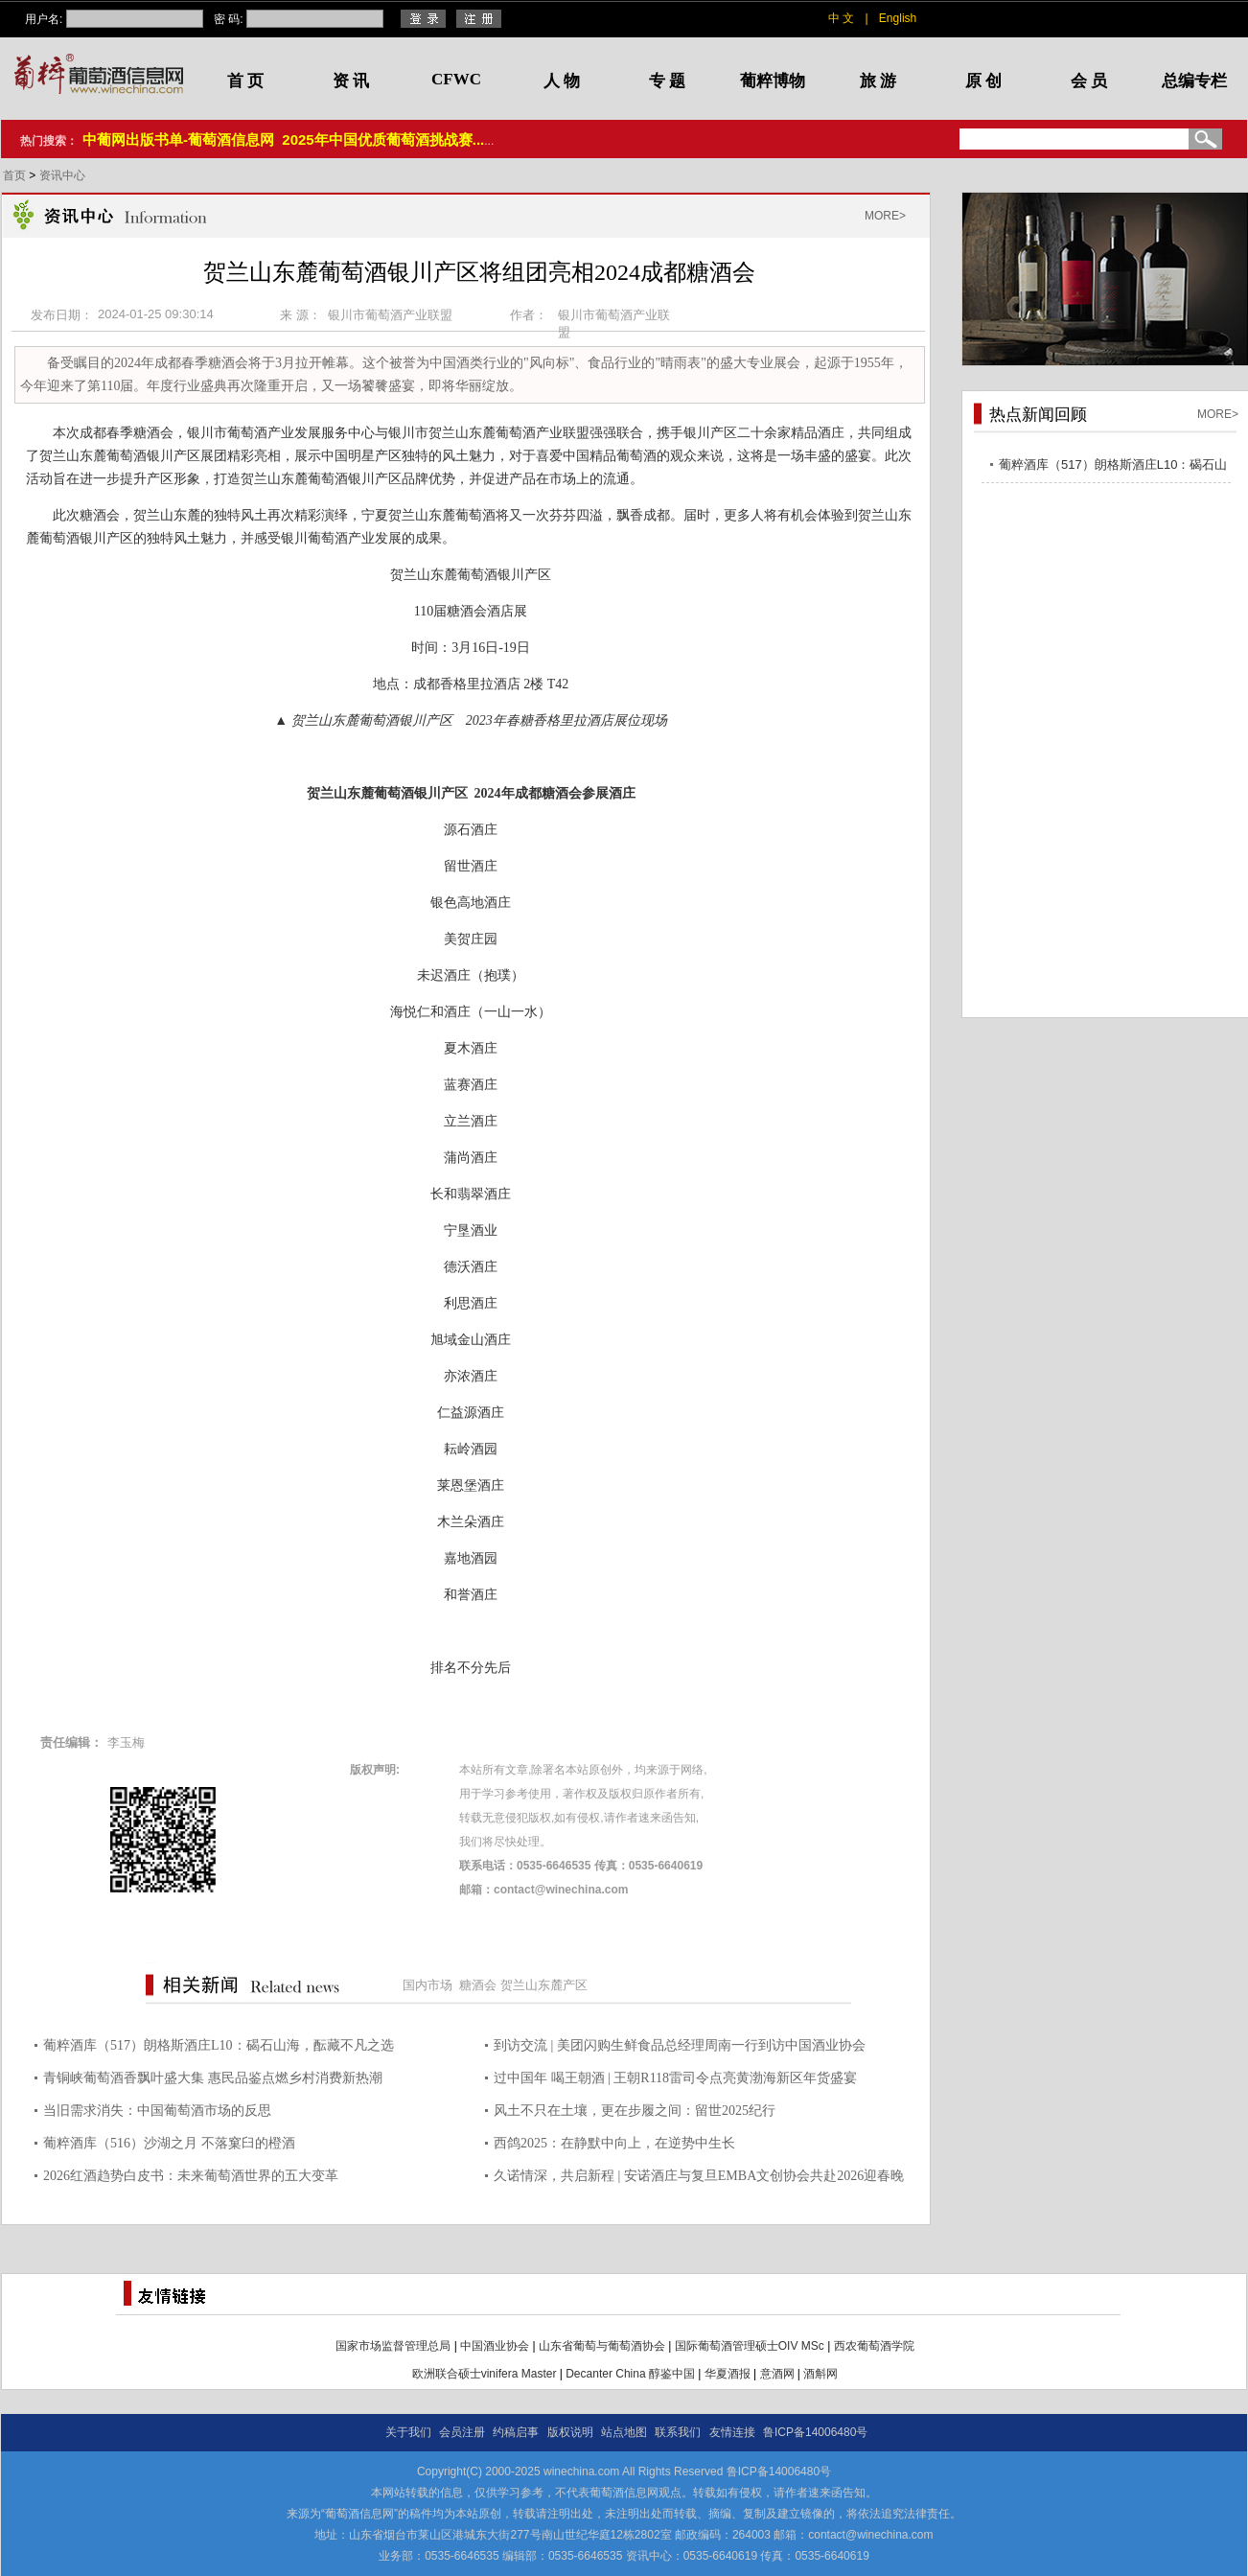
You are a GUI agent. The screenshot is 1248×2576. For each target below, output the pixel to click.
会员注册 (462, 2432)
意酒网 (777, 2373)
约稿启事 (516, 2432)
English (897, 18)
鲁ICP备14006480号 (815, 2432)
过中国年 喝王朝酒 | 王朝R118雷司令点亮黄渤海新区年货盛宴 (675, 2078)
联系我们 (678, 2432)
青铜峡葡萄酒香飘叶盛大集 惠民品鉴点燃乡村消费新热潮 (212, 2078)
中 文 (841, 18)
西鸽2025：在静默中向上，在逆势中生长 (614, 2143)
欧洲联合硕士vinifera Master (484, 2373)
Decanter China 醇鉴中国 (630, 2373)
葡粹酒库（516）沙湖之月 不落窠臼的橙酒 (169, 2143)
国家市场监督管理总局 (393, 2346)
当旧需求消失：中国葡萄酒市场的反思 (157, 2110)
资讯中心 (62, 175)
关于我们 (408, 2432)
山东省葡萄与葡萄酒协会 (602, 2346)
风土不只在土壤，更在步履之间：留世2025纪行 (634, 2110)
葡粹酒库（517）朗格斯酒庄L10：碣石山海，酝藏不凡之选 (218, 2045)
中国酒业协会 (494, 2346)
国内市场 (427, 1985)
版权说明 (570, 2432)
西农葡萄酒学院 (874, 2346)
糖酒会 (478, 1985)
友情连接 (732, 2432)
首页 (16, 175)
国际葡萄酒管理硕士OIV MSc (749, 2346)
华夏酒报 (728, 2373)
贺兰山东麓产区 (544, 1985)
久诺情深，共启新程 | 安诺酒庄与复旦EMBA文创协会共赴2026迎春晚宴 (699, 2179)
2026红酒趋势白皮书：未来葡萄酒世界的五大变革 (190, 2176)
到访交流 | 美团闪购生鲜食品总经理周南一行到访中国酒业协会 (680, 2045)
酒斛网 (820, 2373)
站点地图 (624, 2432)
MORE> (885, 215)
